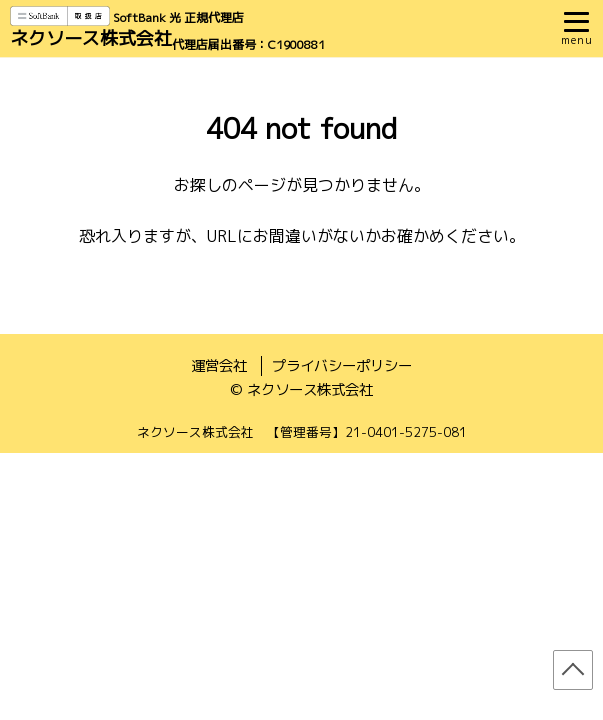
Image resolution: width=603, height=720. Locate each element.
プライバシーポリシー (342, 366)
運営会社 (219, 366)
